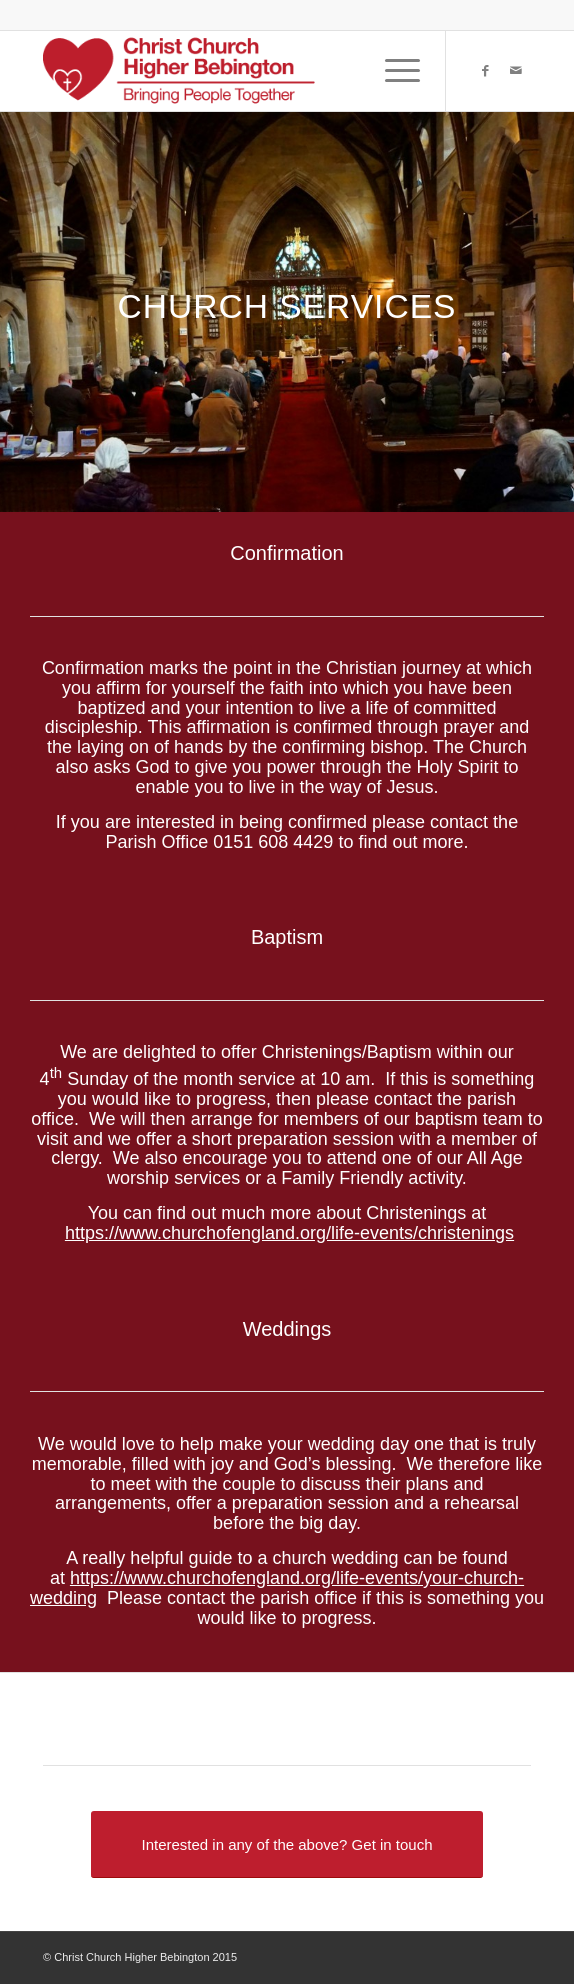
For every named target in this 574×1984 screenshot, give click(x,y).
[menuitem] (392, 71)
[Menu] (392, 71)
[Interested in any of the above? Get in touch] (286, 1844)
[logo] (238, 71)
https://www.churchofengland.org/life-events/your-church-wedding (277, 1588)
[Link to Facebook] (486, 71)
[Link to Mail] (516, 71)
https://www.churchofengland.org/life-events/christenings (289, 1233)
